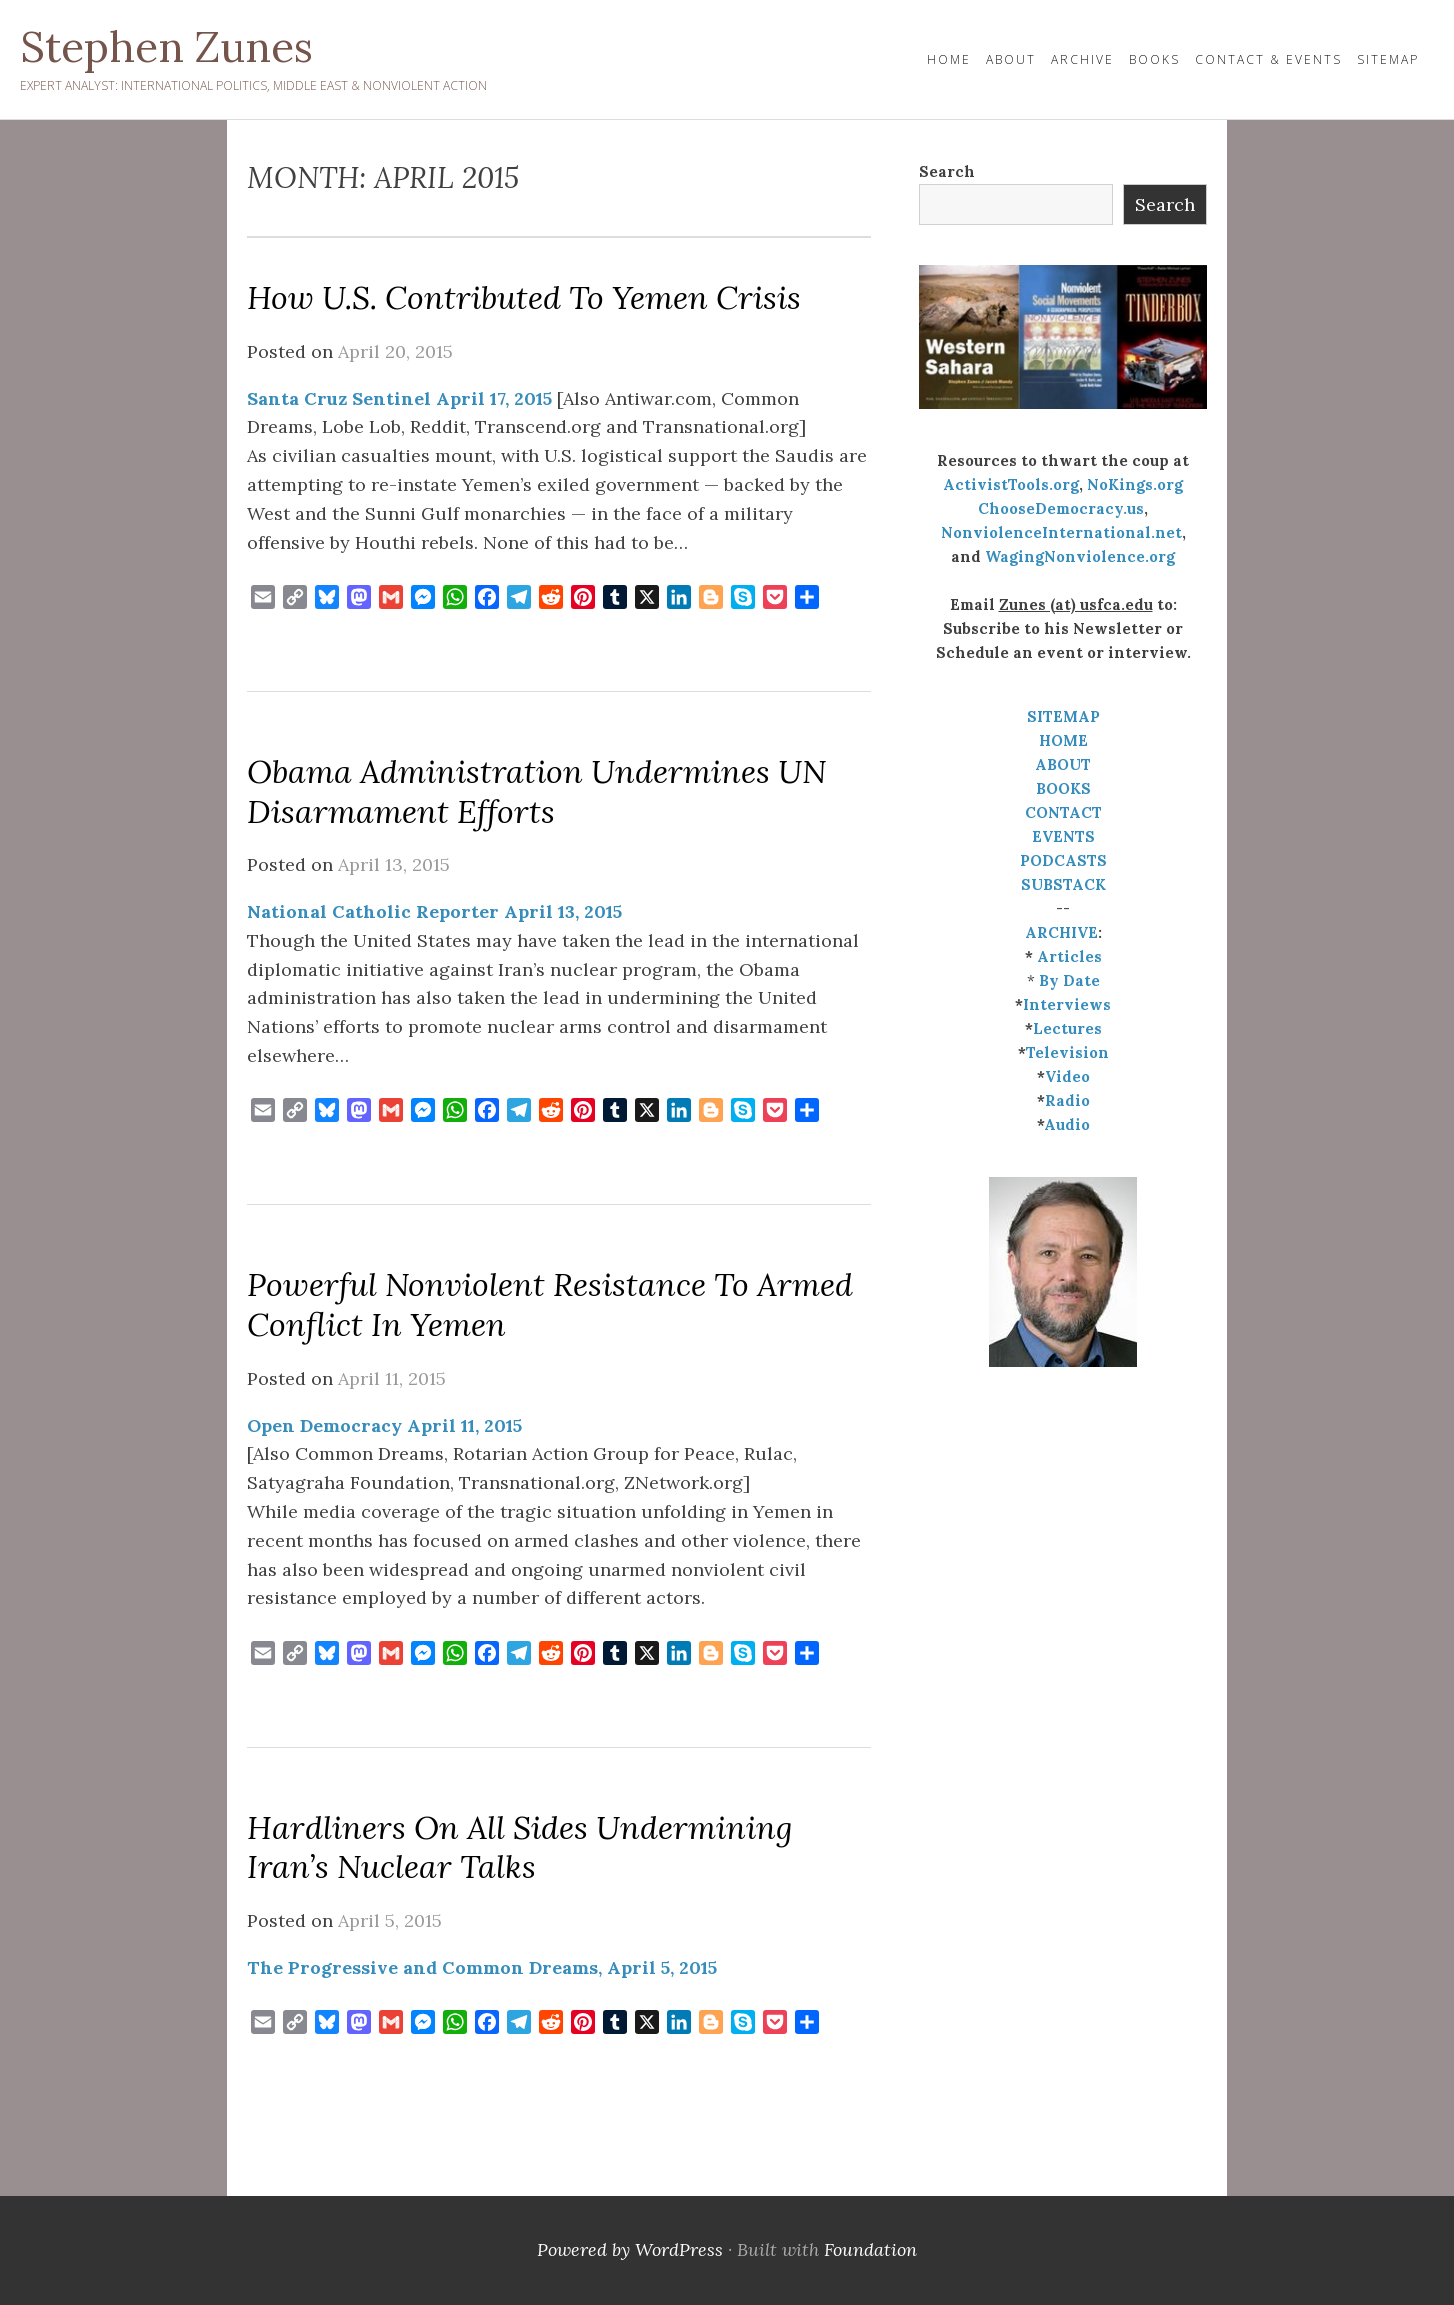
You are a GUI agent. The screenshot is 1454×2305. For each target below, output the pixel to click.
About (1011, 59)
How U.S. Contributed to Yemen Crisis (524, 297)
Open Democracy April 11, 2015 (384, 1425)
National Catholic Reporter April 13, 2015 (434, 911)
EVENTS (1063, 836)
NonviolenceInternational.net (1061, 532)
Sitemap (1388, 59)
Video (1067, 1076)
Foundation (870, 2249)
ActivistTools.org (1011, 484)
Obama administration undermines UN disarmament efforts (536, 791)
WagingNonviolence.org (1080, 556)
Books (1154, 59)
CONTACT (1063, 812)
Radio (1067, 1100)
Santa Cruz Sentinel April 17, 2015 (399, 398)
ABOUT (1063, 764)
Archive (1082, 59)
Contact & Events (1268, 59)
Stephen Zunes (166, 47)
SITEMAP (1063, 716)
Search (947, 171)
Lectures (1067, 1028)
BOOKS (1063, 788)
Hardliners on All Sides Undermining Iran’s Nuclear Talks (520, 1847)
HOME (949, 59)
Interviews (1067, 1004)
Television (1067, 1052)
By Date (1069, 980)
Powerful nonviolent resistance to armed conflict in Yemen (550, 1304)
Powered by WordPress (630, 2249)
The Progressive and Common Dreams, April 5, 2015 (482, 1967)
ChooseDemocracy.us (1061, 508)
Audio (1067, 1124)
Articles (1069, 956)
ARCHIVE (1061, 932)
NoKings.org (1135, 484)
